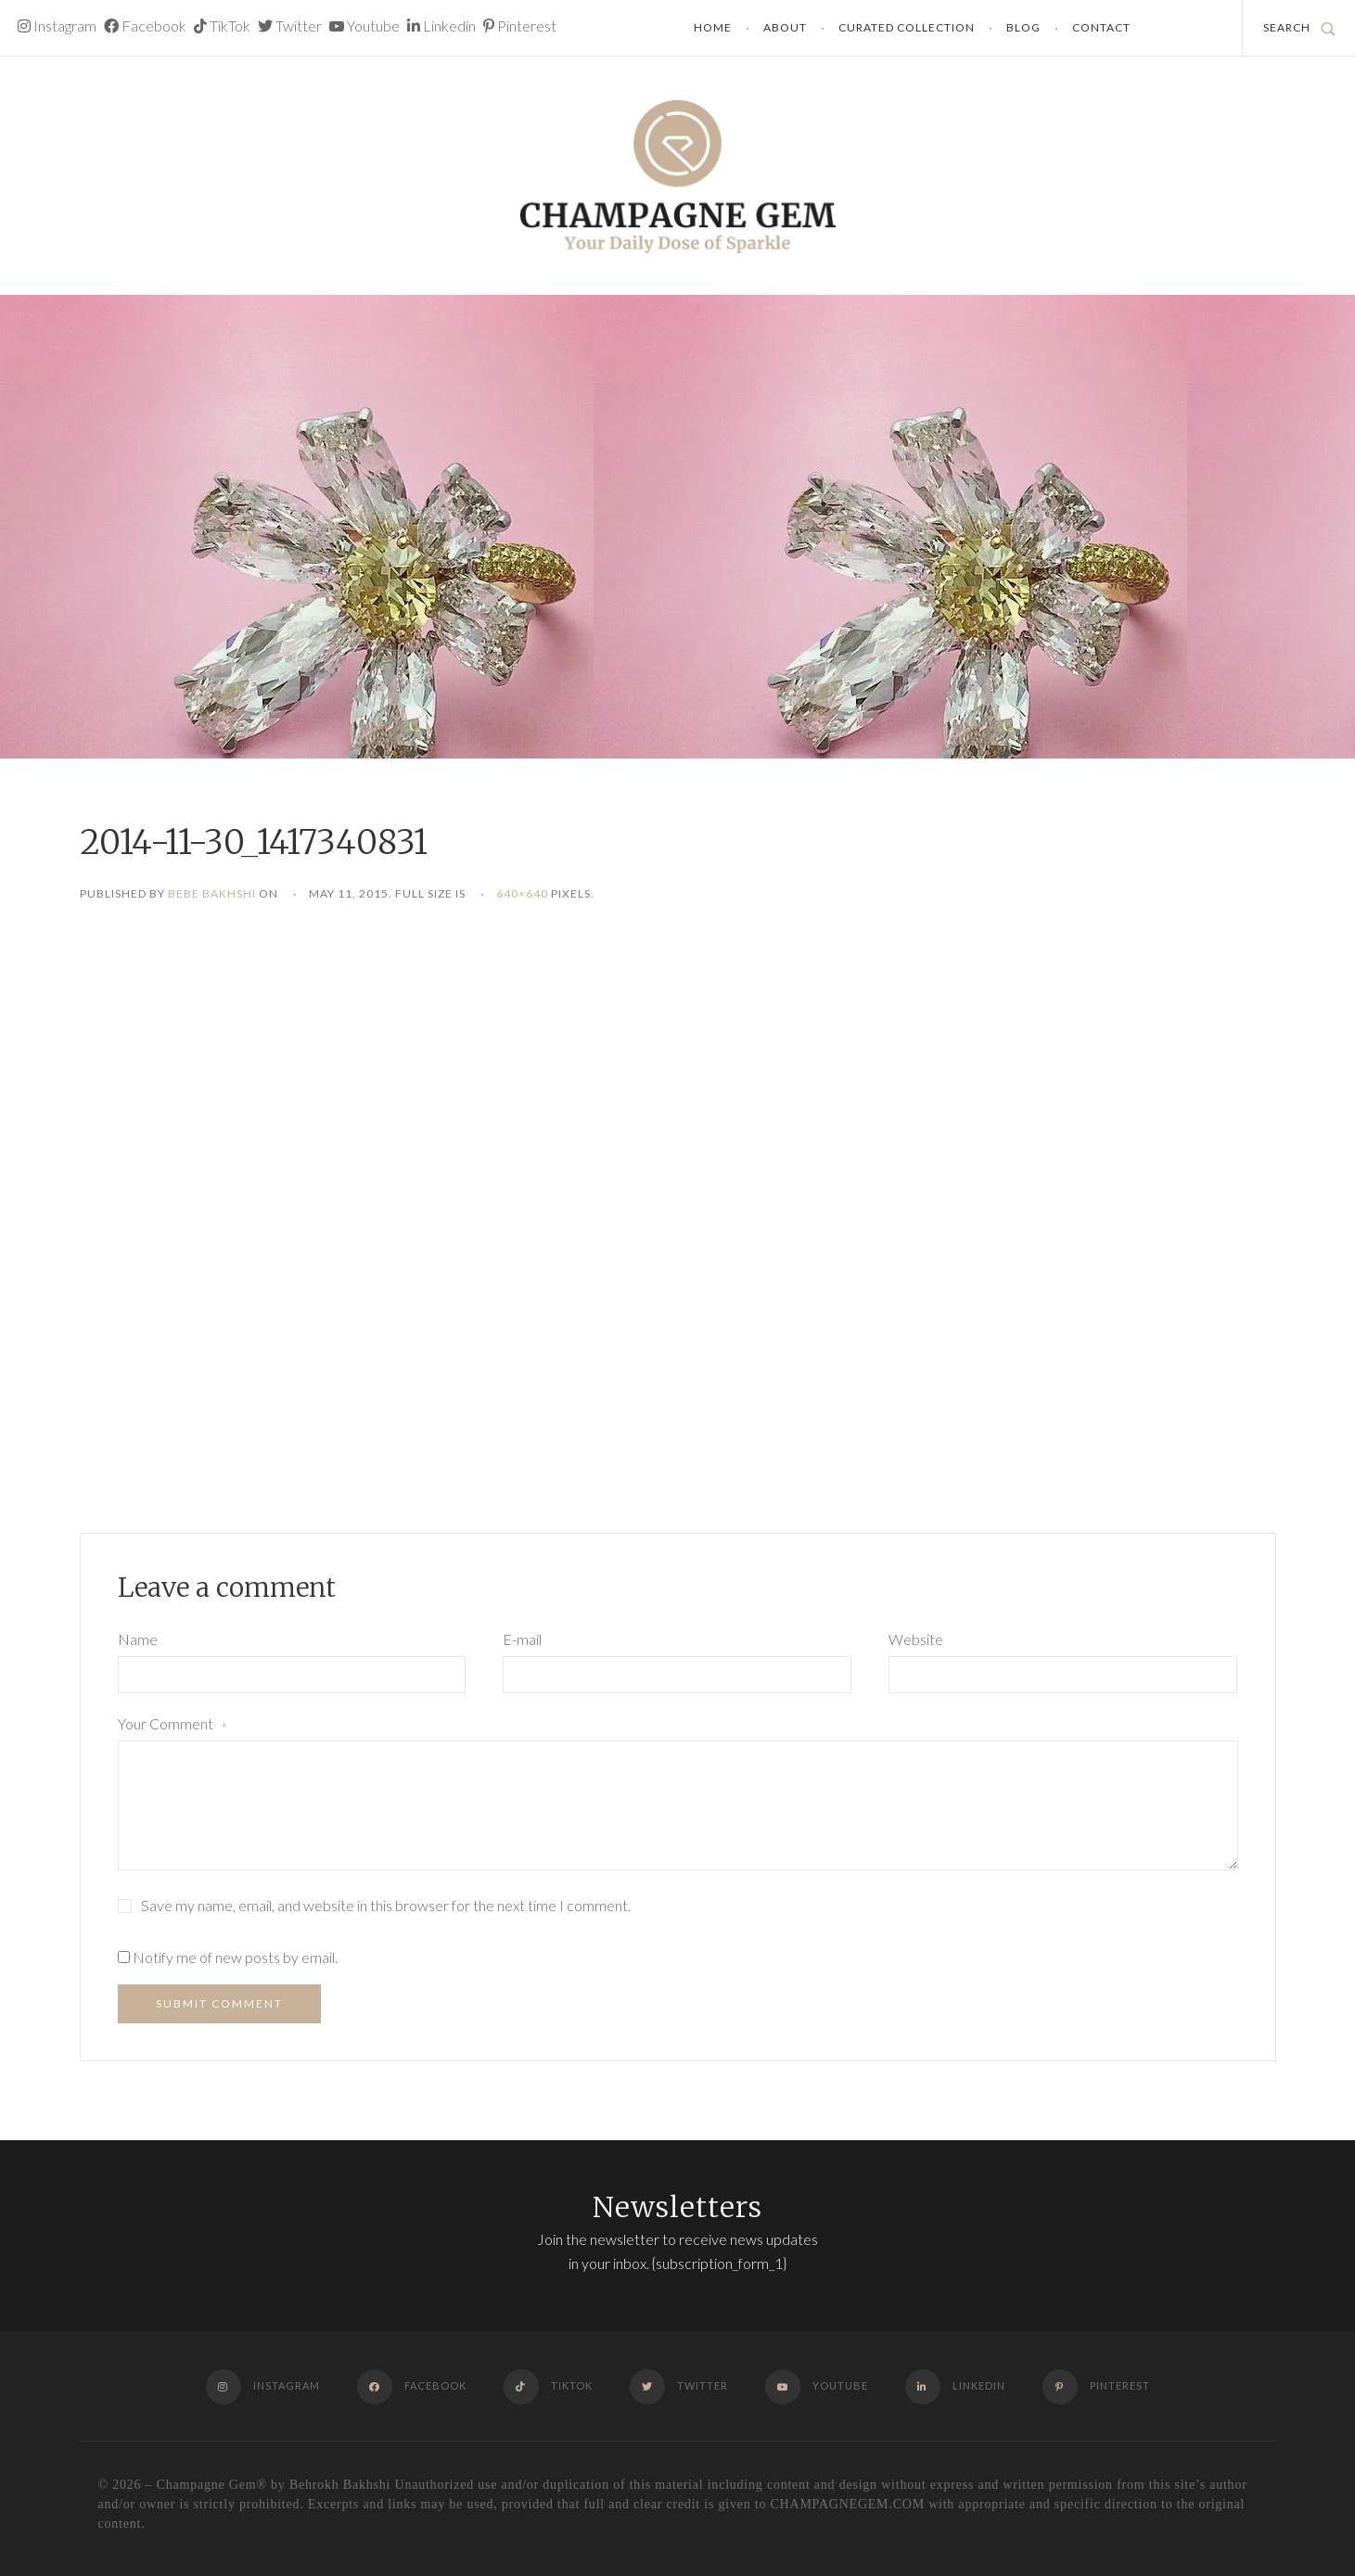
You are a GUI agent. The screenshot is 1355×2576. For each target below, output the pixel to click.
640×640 (522, 893)
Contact (1101, 27)
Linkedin (441, 25)
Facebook (145, 25)
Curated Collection (906, 27)
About (785, 27)
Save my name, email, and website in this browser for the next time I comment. (386, 1905)
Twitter (290, 25)
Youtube (364, 25)
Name (138, 1639)
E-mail (522, 1639)
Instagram (57, 25)
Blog (1023, 27)
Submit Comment (219, 2003)
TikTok (222, 25)
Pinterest (519, 25)
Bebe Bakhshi (212, 893)
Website (915, 1639)
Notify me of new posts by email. (235, 1957)
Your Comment (172, 1726)
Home (713, 27)
